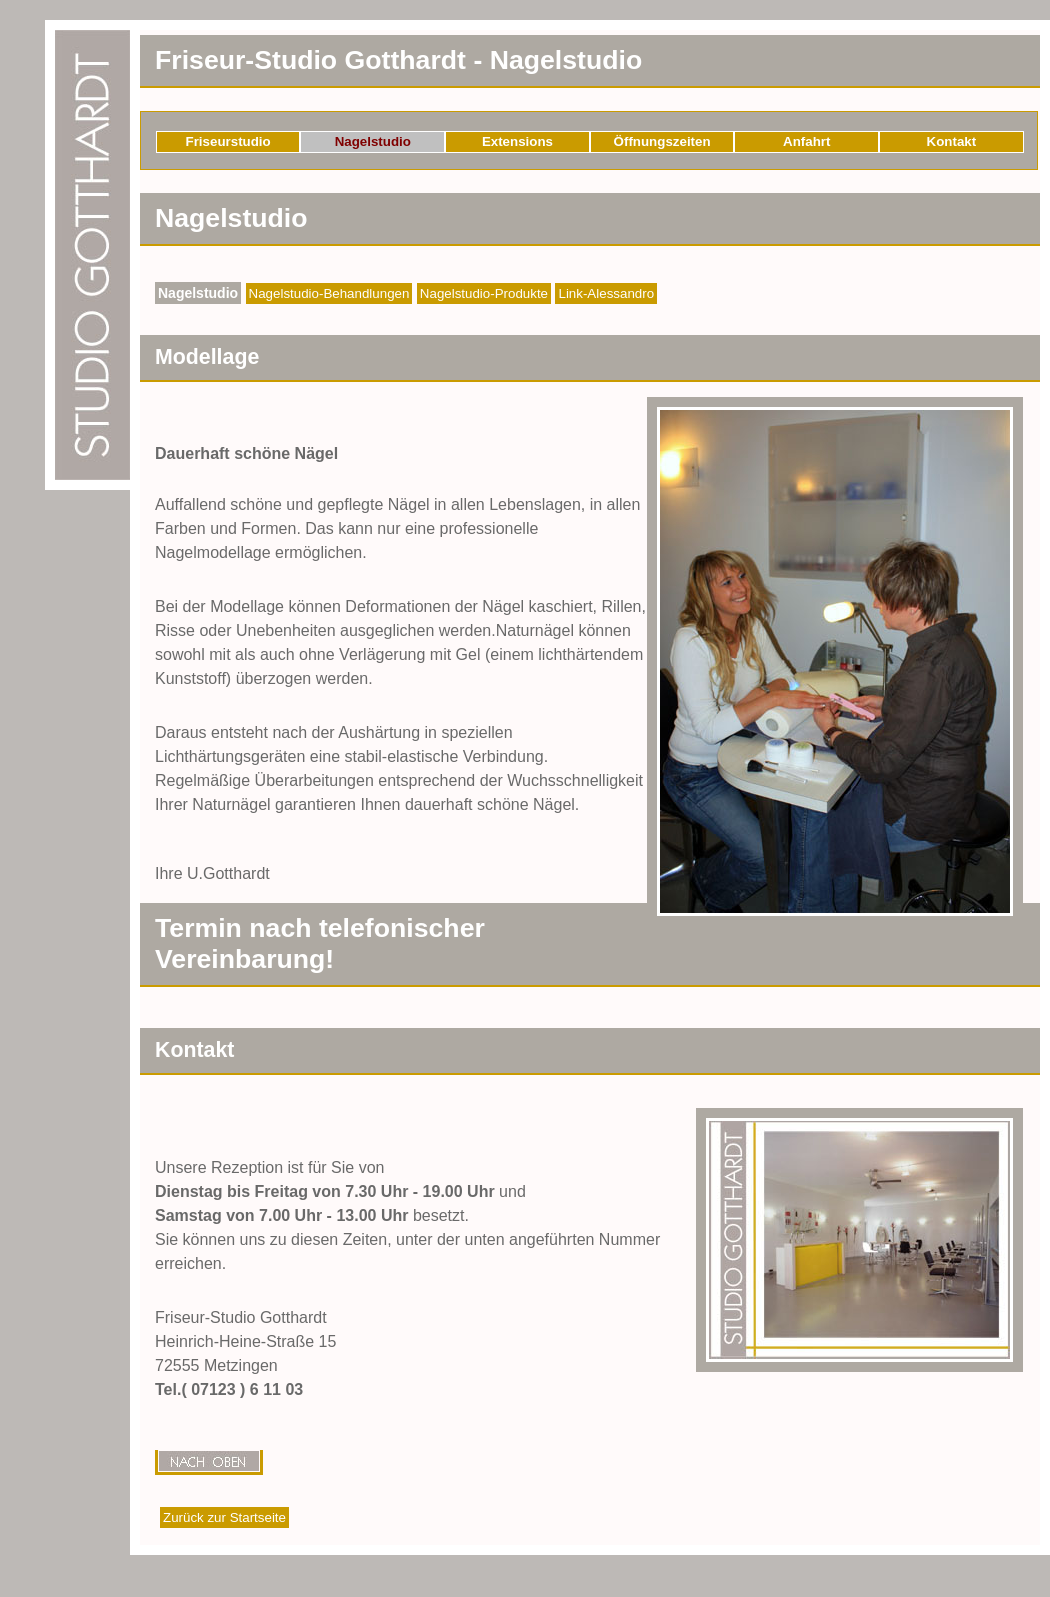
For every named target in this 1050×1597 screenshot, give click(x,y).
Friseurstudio (228, 141)
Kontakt (952, 141)
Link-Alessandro (606, 293)
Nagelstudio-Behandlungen (329, 293)
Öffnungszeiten (662, 141)
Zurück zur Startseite (224, 1517)
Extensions (517, 141)
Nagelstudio (373, 141)
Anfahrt (806, 141)
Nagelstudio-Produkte (484, 293)
